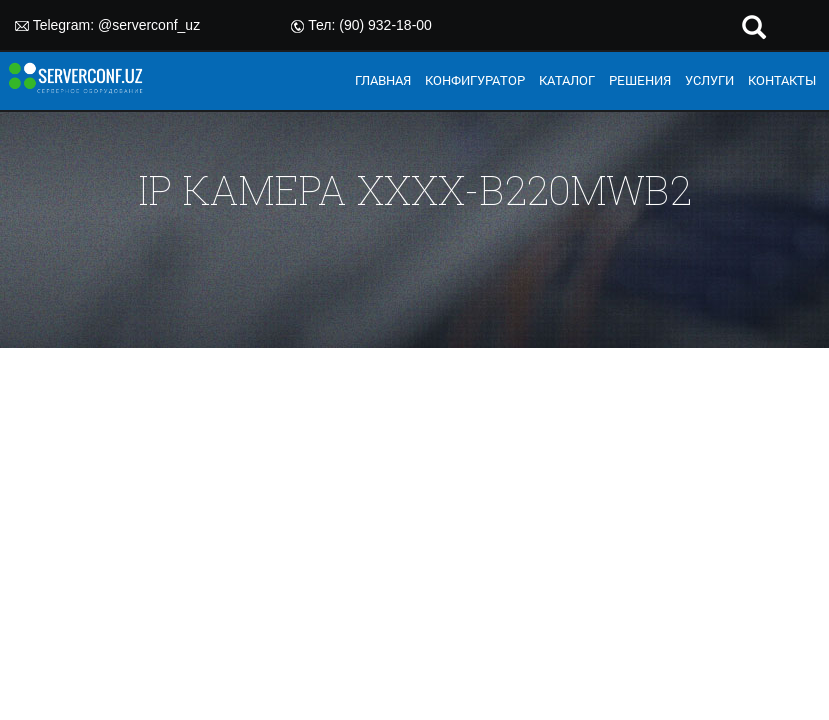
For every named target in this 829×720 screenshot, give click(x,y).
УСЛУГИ (709, 80)
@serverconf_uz (149, 25)
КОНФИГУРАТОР (475, 80)
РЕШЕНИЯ (640, 80)
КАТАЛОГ (567, 80)
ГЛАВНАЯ (383, 80)
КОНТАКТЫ (782, 80)
